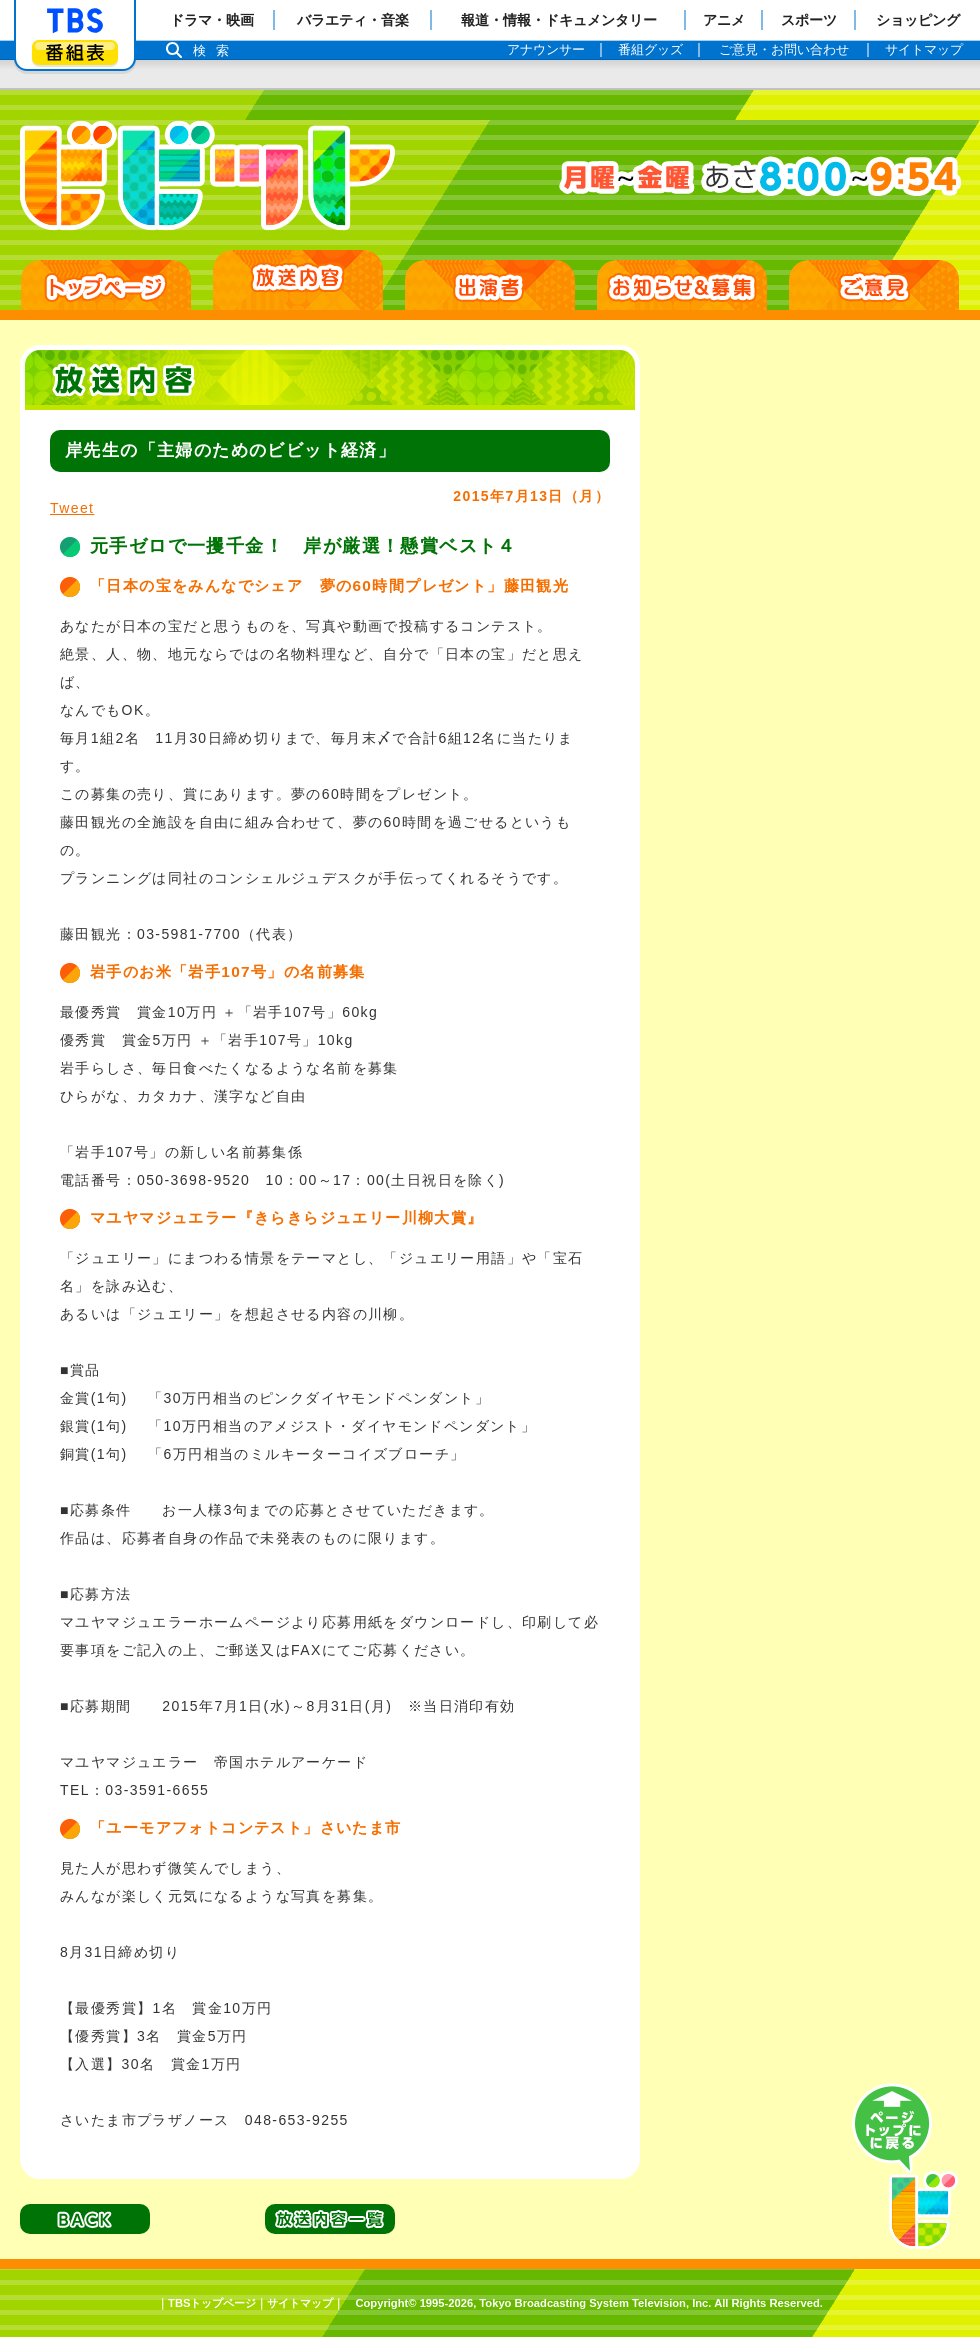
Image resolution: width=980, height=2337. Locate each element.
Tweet (72, 508)
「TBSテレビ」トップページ (75, 21)
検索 (216, 50)
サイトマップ (300, 2303)
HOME (106, 285)
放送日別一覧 (298, 280)
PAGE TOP (905, 2167)
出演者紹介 (490, 285)
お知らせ (682, 285)
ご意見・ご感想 (874, 285)
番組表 (75, 52)
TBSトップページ (212, 2303)
